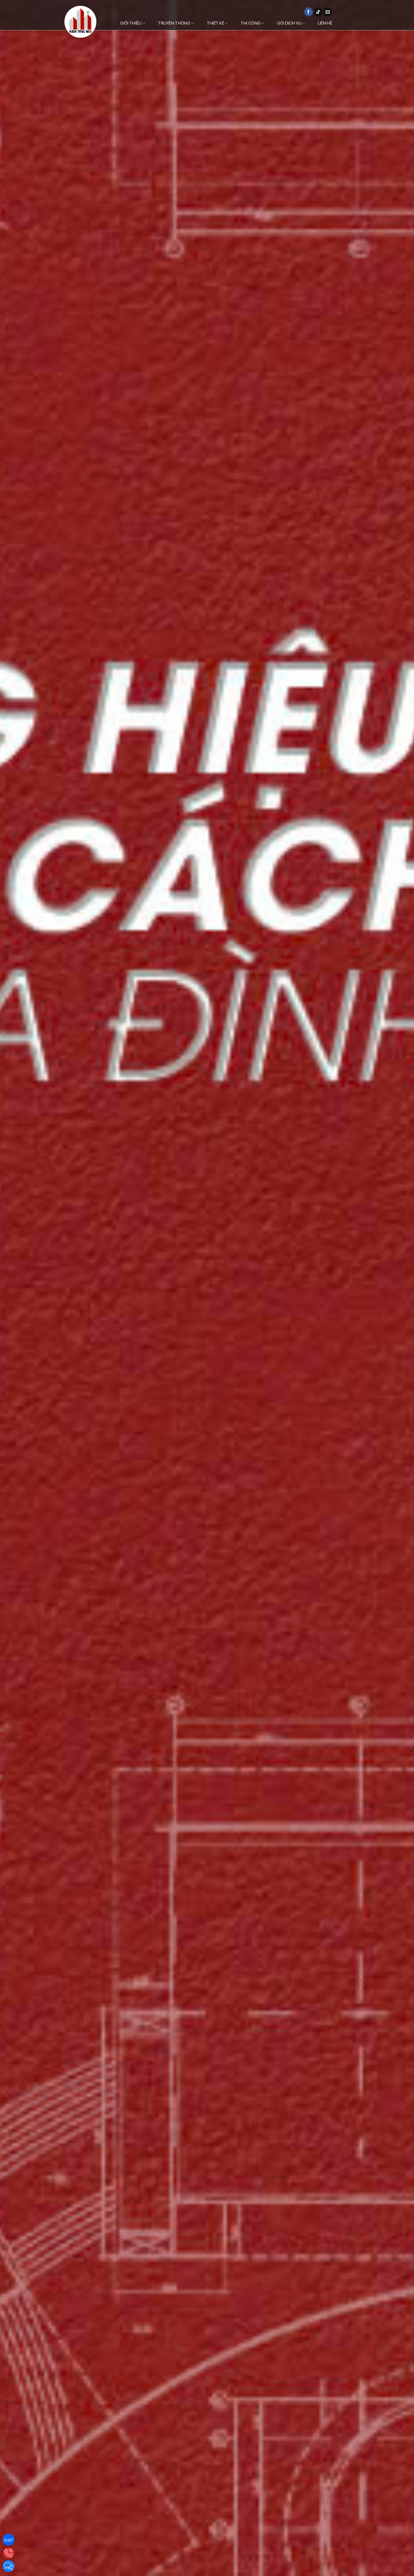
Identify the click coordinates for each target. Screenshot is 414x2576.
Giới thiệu (132, 23)
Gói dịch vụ (291, 23)
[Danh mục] (351, 23)
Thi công (252, 23)
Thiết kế (217, 23)
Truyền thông (176, 23)
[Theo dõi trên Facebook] (308, 11)
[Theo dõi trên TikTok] (318, 11)
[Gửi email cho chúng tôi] (327, 11)
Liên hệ (325, 23)
